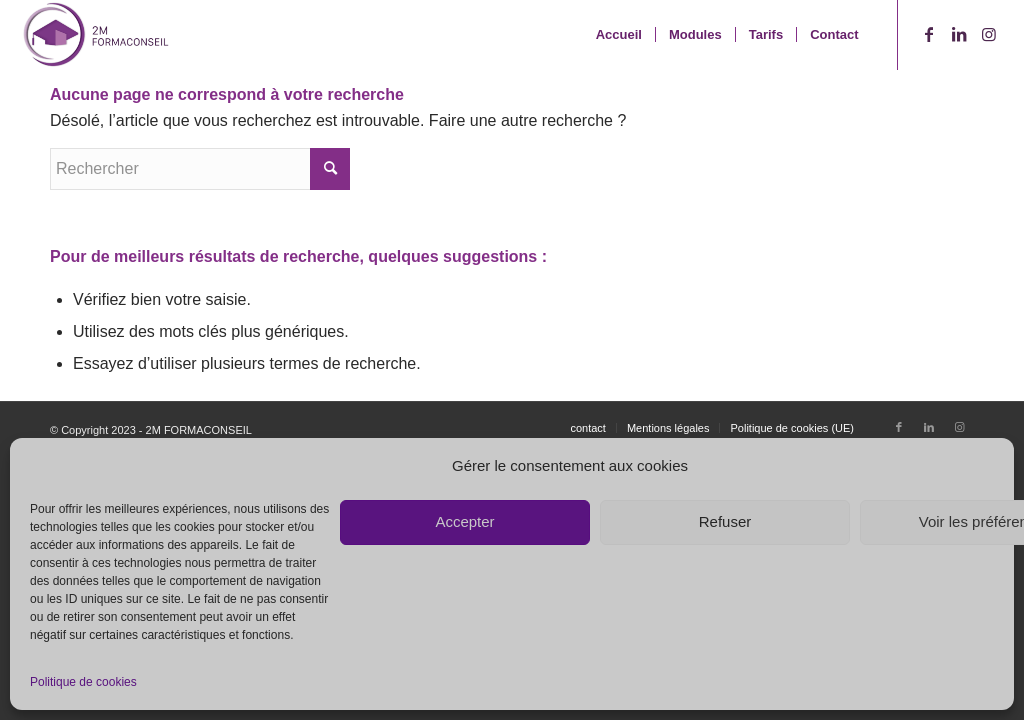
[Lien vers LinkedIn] (959, 34)
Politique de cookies (83, 682)
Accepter (464, 521)
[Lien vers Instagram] (989, 34)
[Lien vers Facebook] (929, 34)
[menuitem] (619, 35)
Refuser (725, 521)
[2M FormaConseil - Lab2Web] (95, 35)
